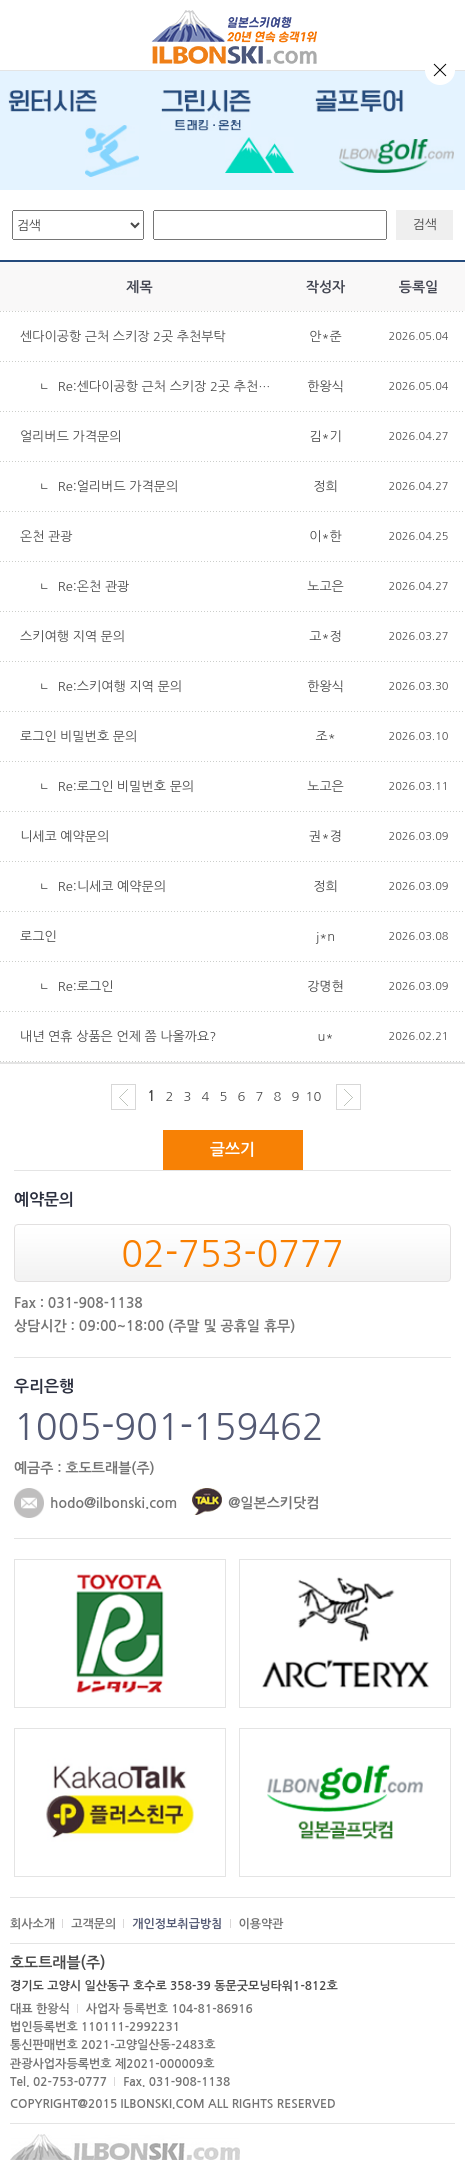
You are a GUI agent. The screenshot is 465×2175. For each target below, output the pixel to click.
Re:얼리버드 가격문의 (118, 486)
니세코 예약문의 (64, 836)
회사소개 (32, 1924)
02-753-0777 (232, 1254)
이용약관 (261, 1924)
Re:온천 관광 (94, 586)
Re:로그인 (86, 986)
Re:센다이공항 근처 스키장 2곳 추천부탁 (170, 386)
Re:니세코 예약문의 (112, 886)
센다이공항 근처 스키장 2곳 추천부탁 (123, 336)
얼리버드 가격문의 (70, 436)
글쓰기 (232, 1149)
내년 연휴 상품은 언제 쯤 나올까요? (118, 1036)
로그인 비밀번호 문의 (78, 736)
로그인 (38, 936)
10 (314, 1096)
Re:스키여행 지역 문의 (120, 686)
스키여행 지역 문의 (72, 636)
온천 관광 (46, 536)
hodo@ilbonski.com (113, 1503)
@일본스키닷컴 (273, 1503)
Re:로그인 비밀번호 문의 (126, 786)
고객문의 (93, 1924)
